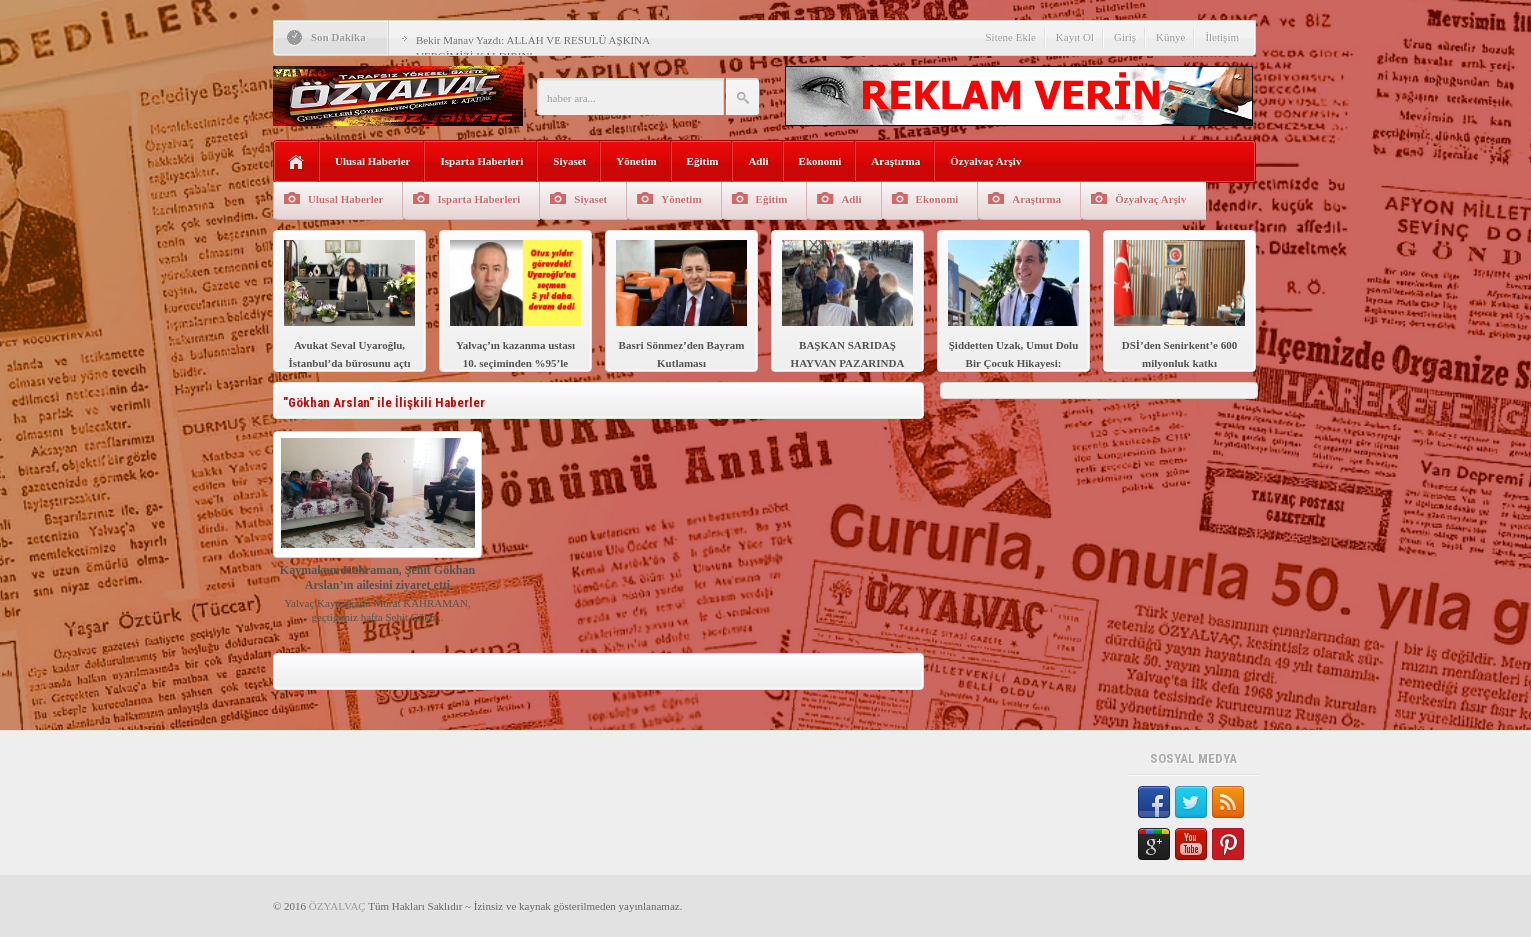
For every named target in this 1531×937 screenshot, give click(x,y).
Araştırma (895, 161)
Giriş (1125, 37)
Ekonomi (820, 161)
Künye (1170, 37)
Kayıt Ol (1075, 37)
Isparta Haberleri (481, 161)
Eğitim (703, 161)
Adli (758, 161)
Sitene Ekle (1010, 37)
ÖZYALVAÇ (337, 906)
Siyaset (569, 161)
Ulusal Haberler (372, 161)
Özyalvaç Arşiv (985, 161)
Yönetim (636, 161)
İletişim (1222, 37)
